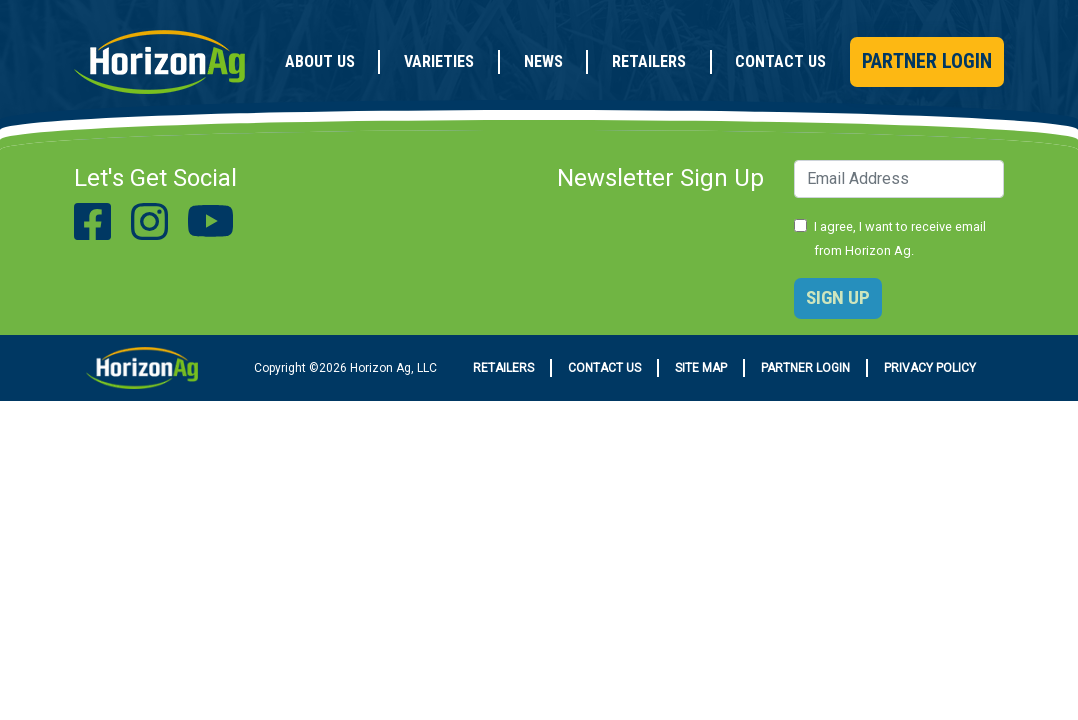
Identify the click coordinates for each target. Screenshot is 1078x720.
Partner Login (927, 61)
